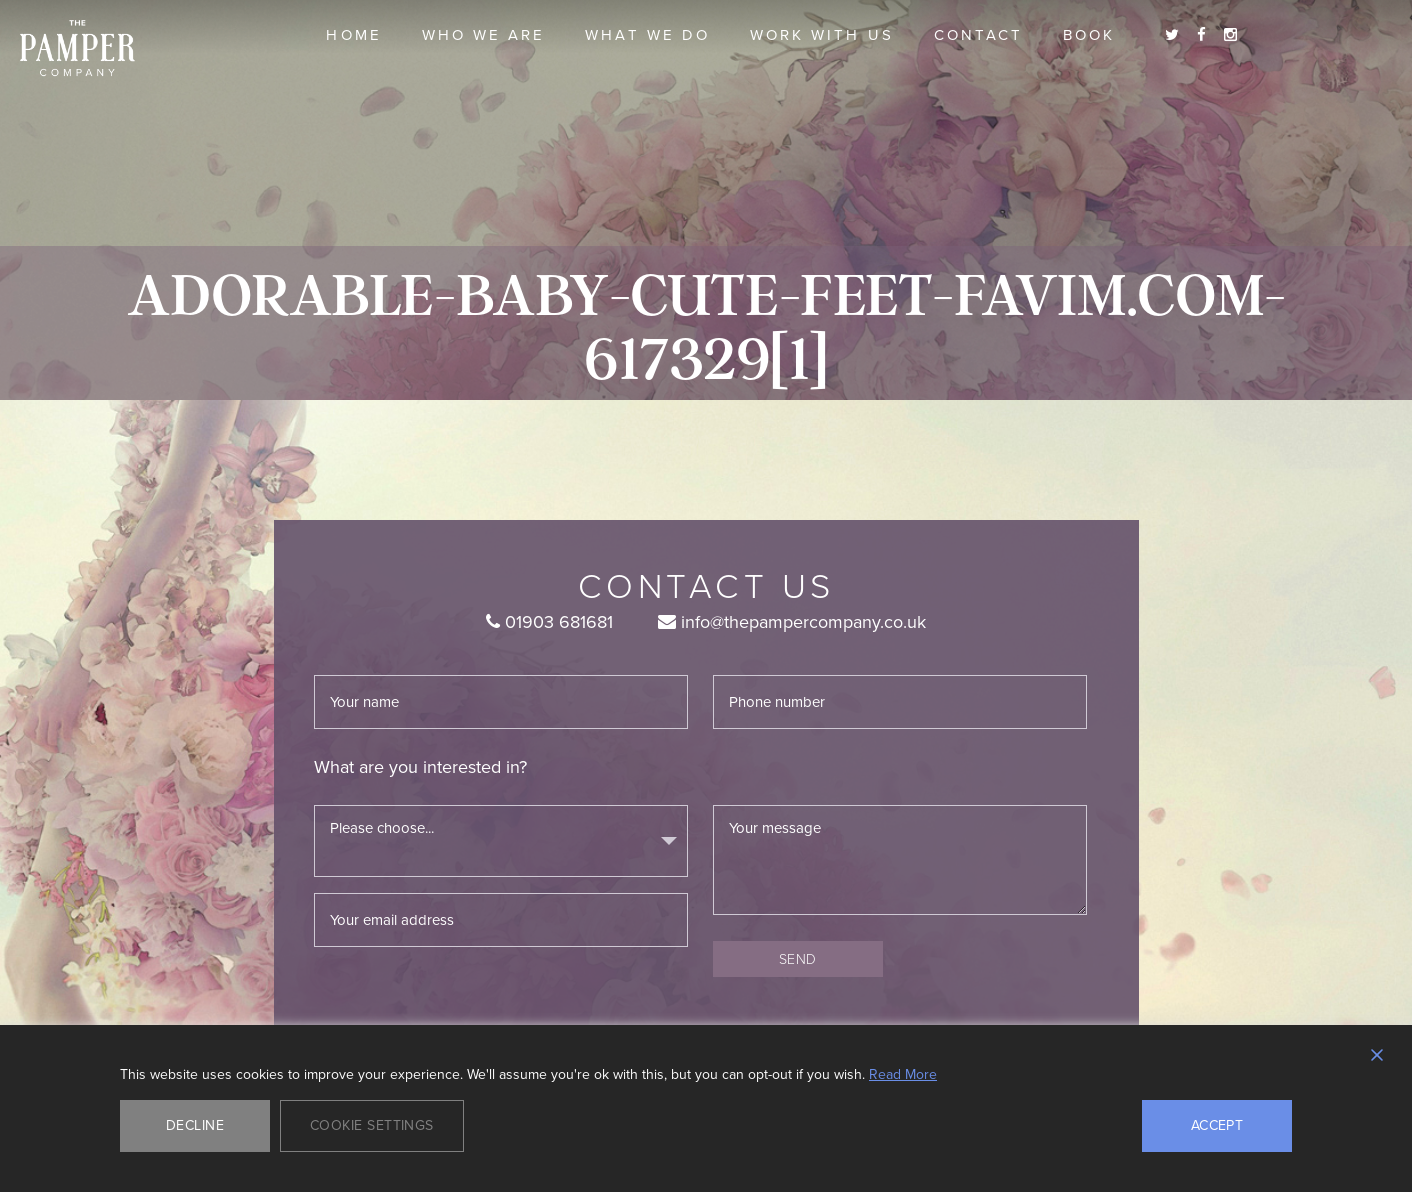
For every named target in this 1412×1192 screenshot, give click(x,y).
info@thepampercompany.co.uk (792, 622)
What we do (647, 35)
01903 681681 (549, 622)
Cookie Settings (372, 1125)
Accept (1217, 1125)
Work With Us (822, 35)
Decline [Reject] (195, 1125)
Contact (978, 35)
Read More (903, 1075)
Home (353, 35)
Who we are (484, 35)
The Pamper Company (77, 48)
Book (1089, 35)
